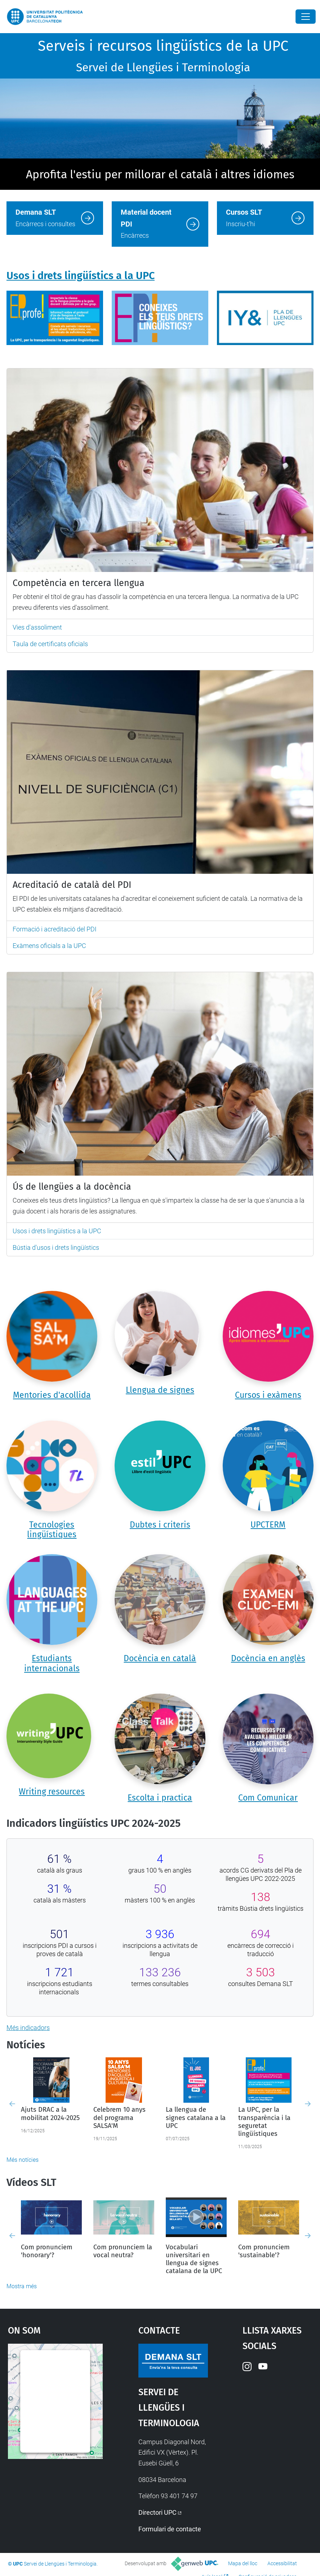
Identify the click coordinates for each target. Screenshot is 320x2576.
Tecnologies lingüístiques (51, 1530)
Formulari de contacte (169, 2529)
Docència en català (160, 1658)
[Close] (305, 16)
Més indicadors (28, 2027)
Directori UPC (157, 2512)
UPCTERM (267, 1525)
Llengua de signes (160, 1390)
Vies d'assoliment (37, 627)
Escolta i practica (160, 1798)
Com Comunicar (268, 1798)
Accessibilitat (282, 2563)
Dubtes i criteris (160, 1525)
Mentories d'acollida (52, 1395)
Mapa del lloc (242, 2563)
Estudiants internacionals (52, 1663)
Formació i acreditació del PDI (55, 929)
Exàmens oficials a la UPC (49, 945)
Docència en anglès (268, 1658)
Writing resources (52, 1791)
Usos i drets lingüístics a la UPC (80, 275)
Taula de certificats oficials (50, 644)
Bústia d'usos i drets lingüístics (56, 1247)
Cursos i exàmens (268, 1395)
